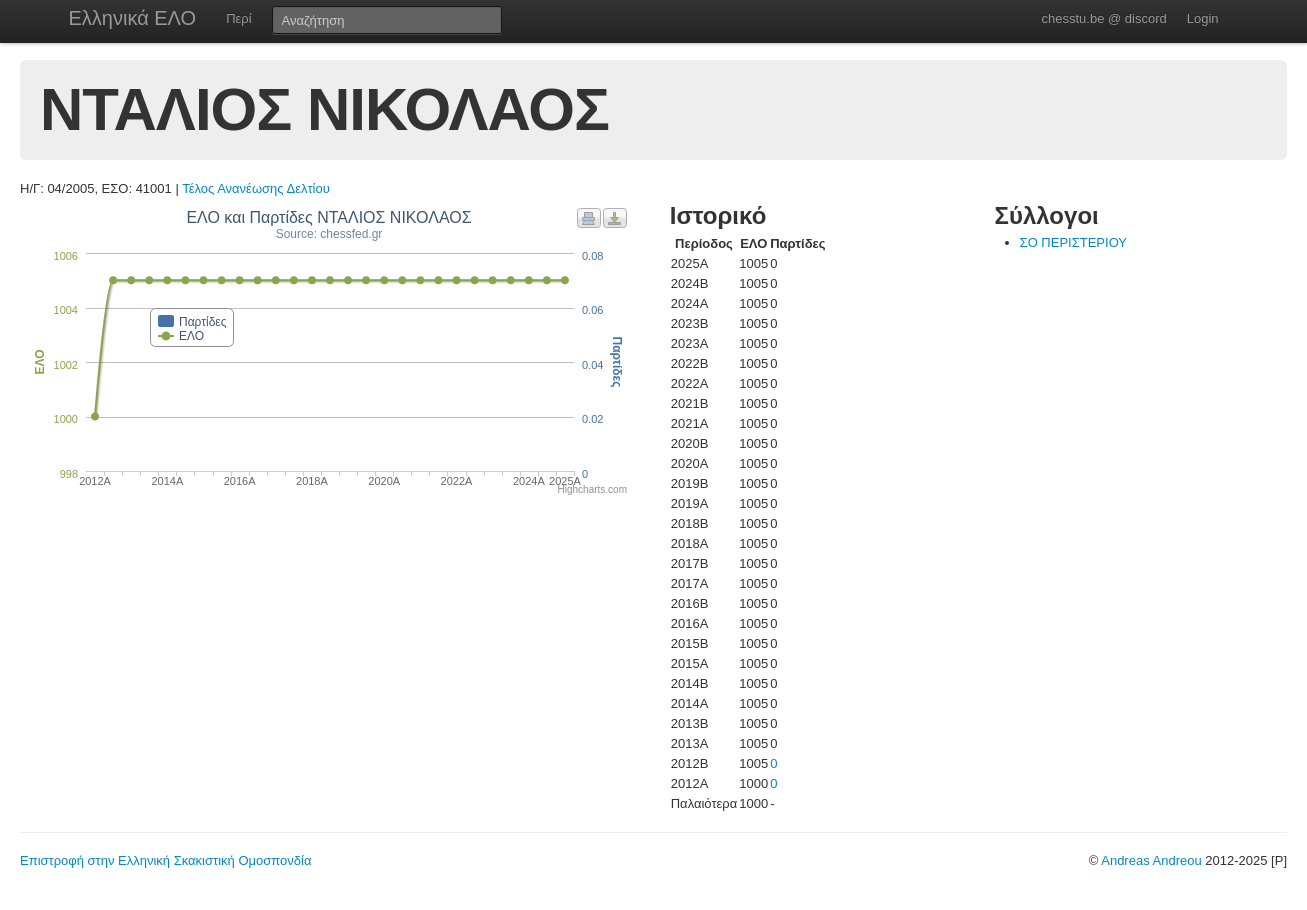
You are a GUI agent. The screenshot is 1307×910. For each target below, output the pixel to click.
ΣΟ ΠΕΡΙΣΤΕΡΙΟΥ (1073, 242)
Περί (238, 18)
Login (1203, 18)
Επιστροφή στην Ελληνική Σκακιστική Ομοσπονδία (165, 860)
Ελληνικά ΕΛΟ (133, 18)
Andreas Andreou (1151, 860)
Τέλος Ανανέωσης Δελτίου (256, 188)
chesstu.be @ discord (1103, 18)
